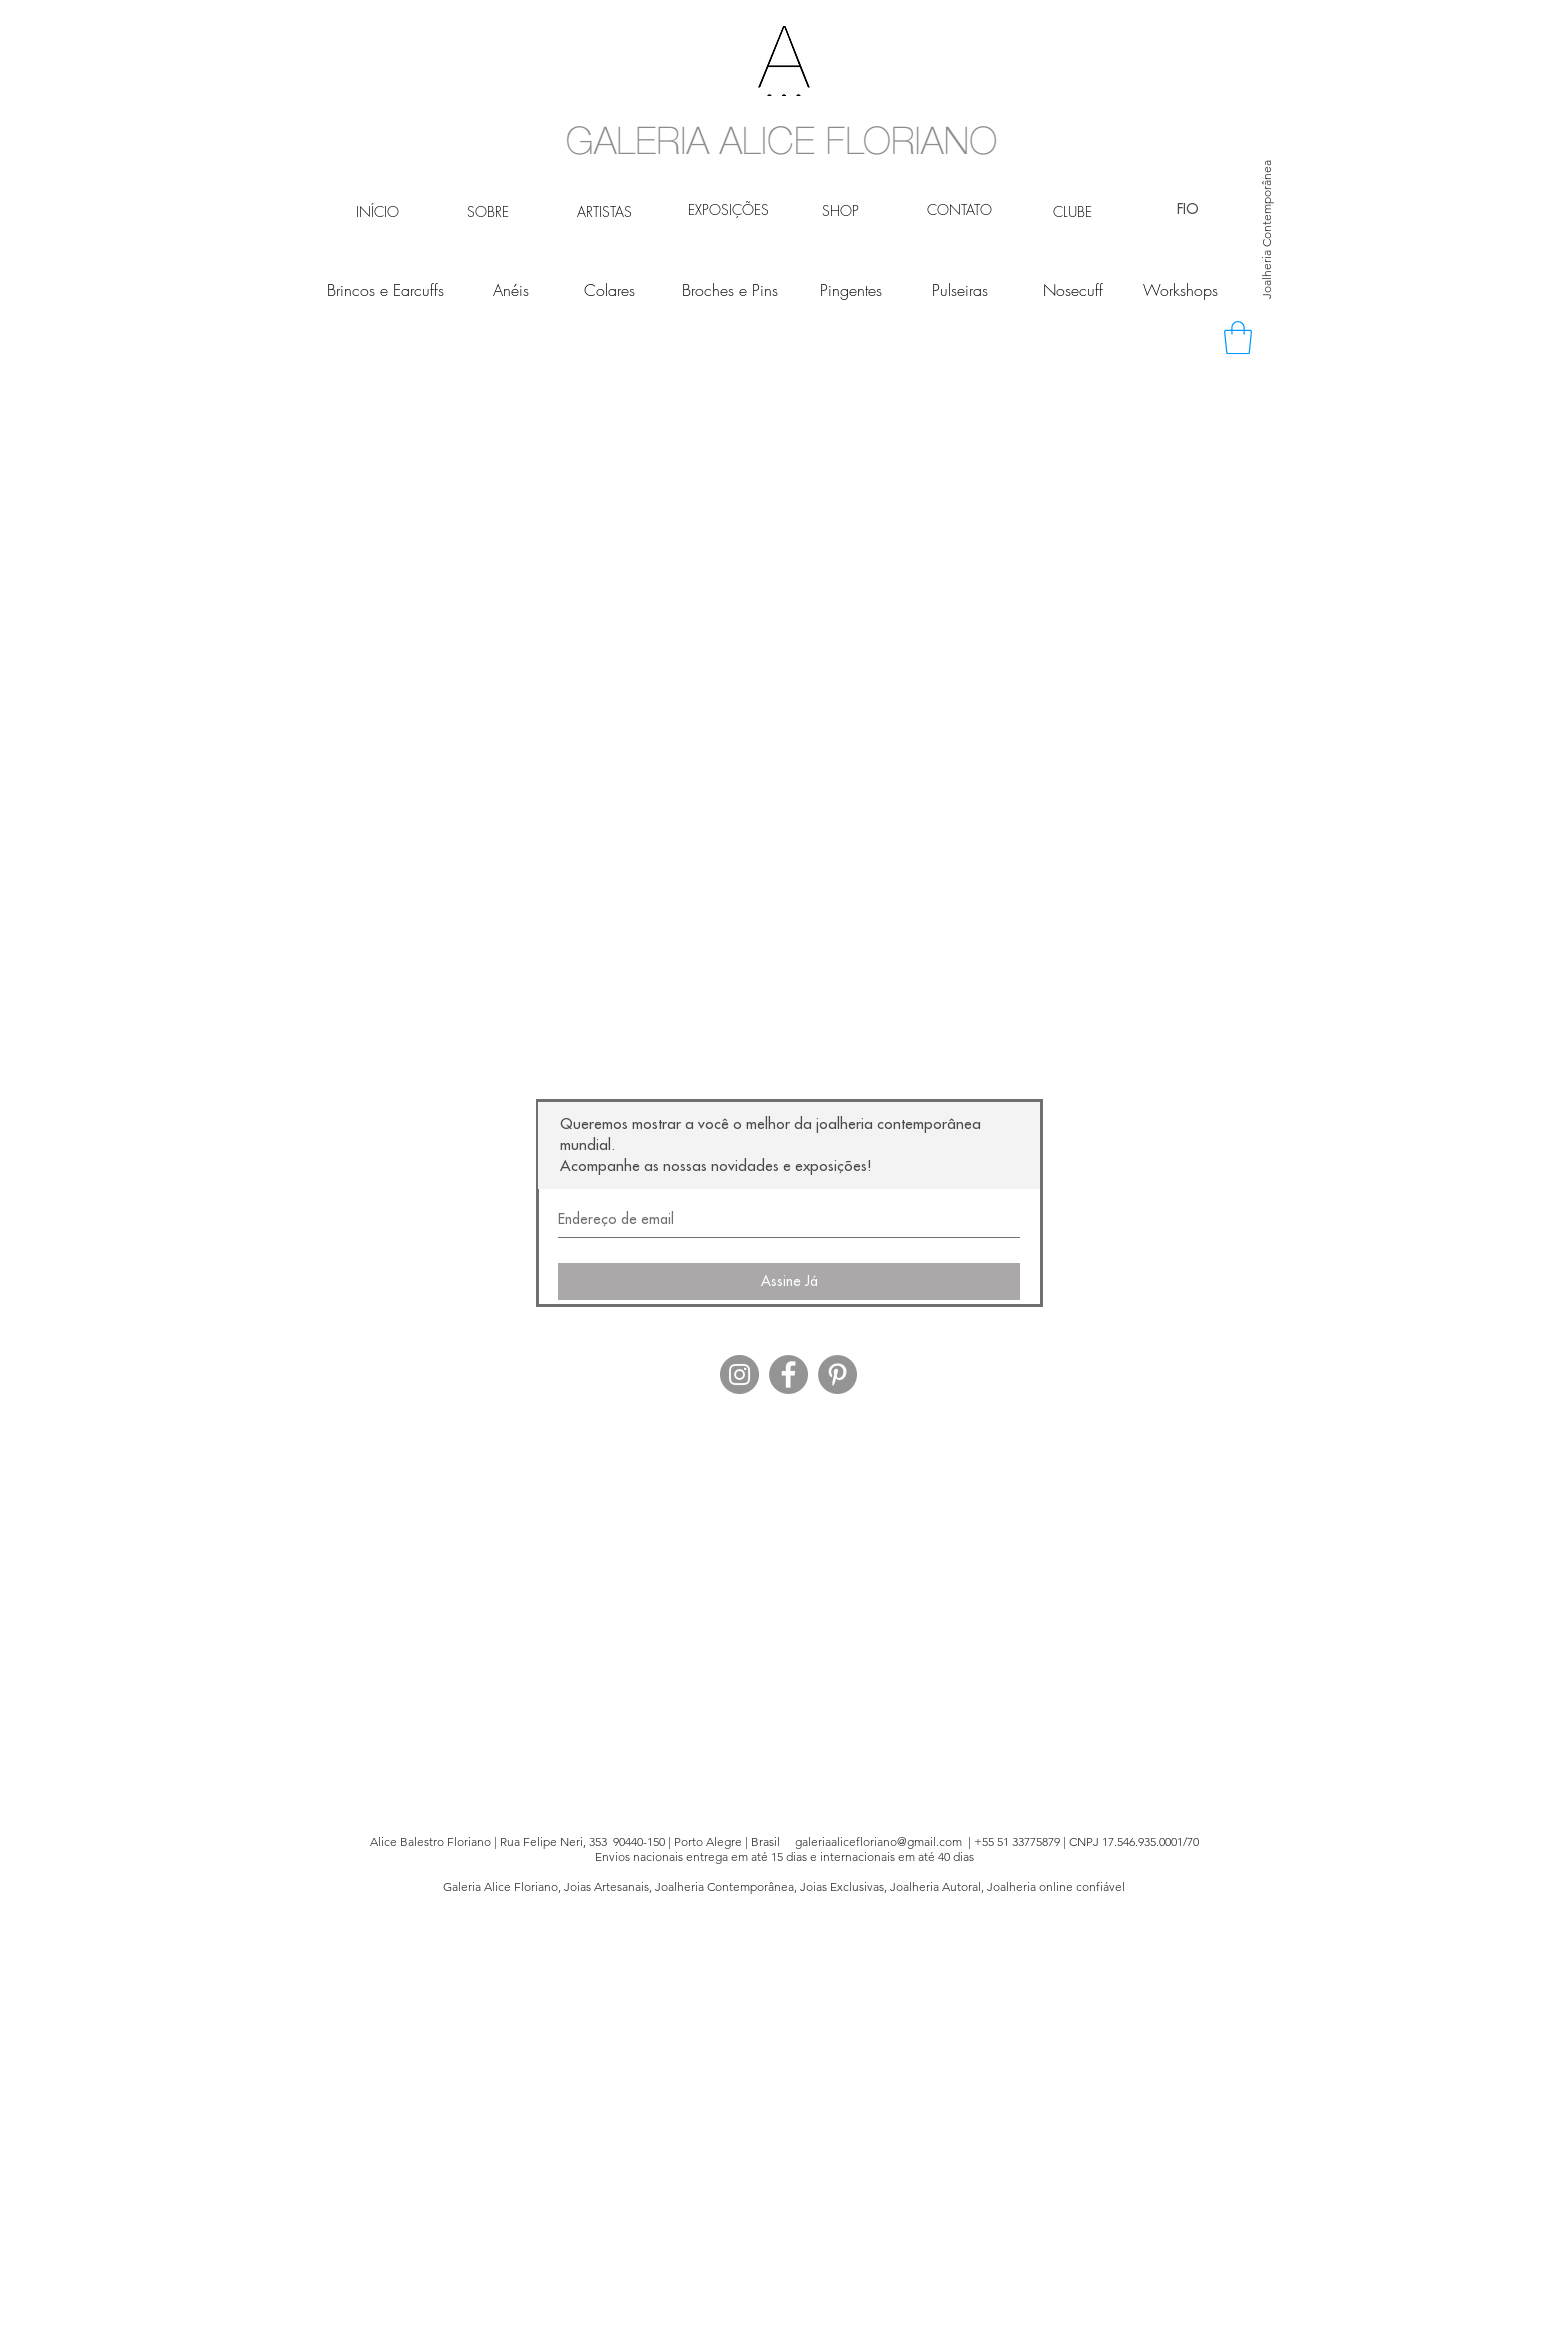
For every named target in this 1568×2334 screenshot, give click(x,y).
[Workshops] (1180, 290)
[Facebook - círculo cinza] (788, 1374)
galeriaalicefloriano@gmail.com (878, 1841)
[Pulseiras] (959, 290)
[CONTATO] (959, 210)
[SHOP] (840, 211)
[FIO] (1187, 210)
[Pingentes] (850, 290)
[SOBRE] (487, 212)
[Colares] (609, 290)
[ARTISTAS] (604, 212)
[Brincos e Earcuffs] (385, 290)
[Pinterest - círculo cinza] (837, 1374)
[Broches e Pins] (730, 290)
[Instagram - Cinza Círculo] (739, 1374)
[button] (1238, 337)
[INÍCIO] (377, 212)
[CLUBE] (1072, 212)
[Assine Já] (789, 1281)
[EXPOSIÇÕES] (728, 210)
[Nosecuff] (1072, 290)
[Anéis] (510, 290)
